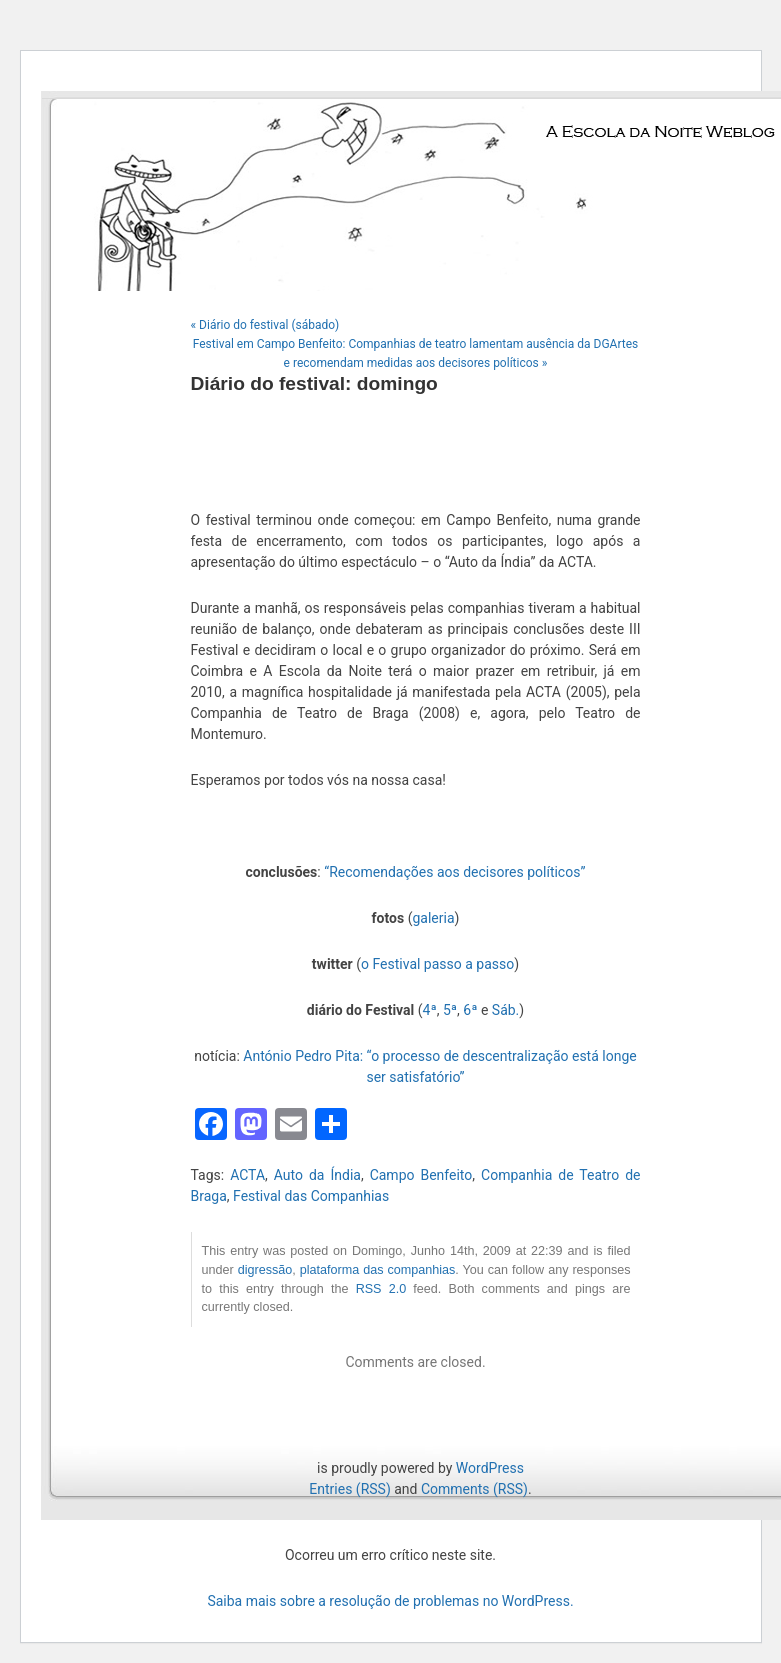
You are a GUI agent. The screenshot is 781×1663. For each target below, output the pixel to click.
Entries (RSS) (349, 1489)
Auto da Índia (317, 1175)
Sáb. (505, 1010)
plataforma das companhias (378, 1270)
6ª (470, 1010)
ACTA (247, 1175)
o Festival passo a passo (437, 964)
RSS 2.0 (381, 1289)
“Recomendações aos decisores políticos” (454, 872)
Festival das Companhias (311, 1196)
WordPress (490, 1468)
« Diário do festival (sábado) (265, 325)
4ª (430, 1010)
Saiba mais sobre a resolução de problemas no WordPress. (390, 1601)
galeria (433, 918)
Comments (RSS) (474, 1489)
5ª (450, 1010)
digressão (265, 1270)
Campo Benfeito (421, 1175)
